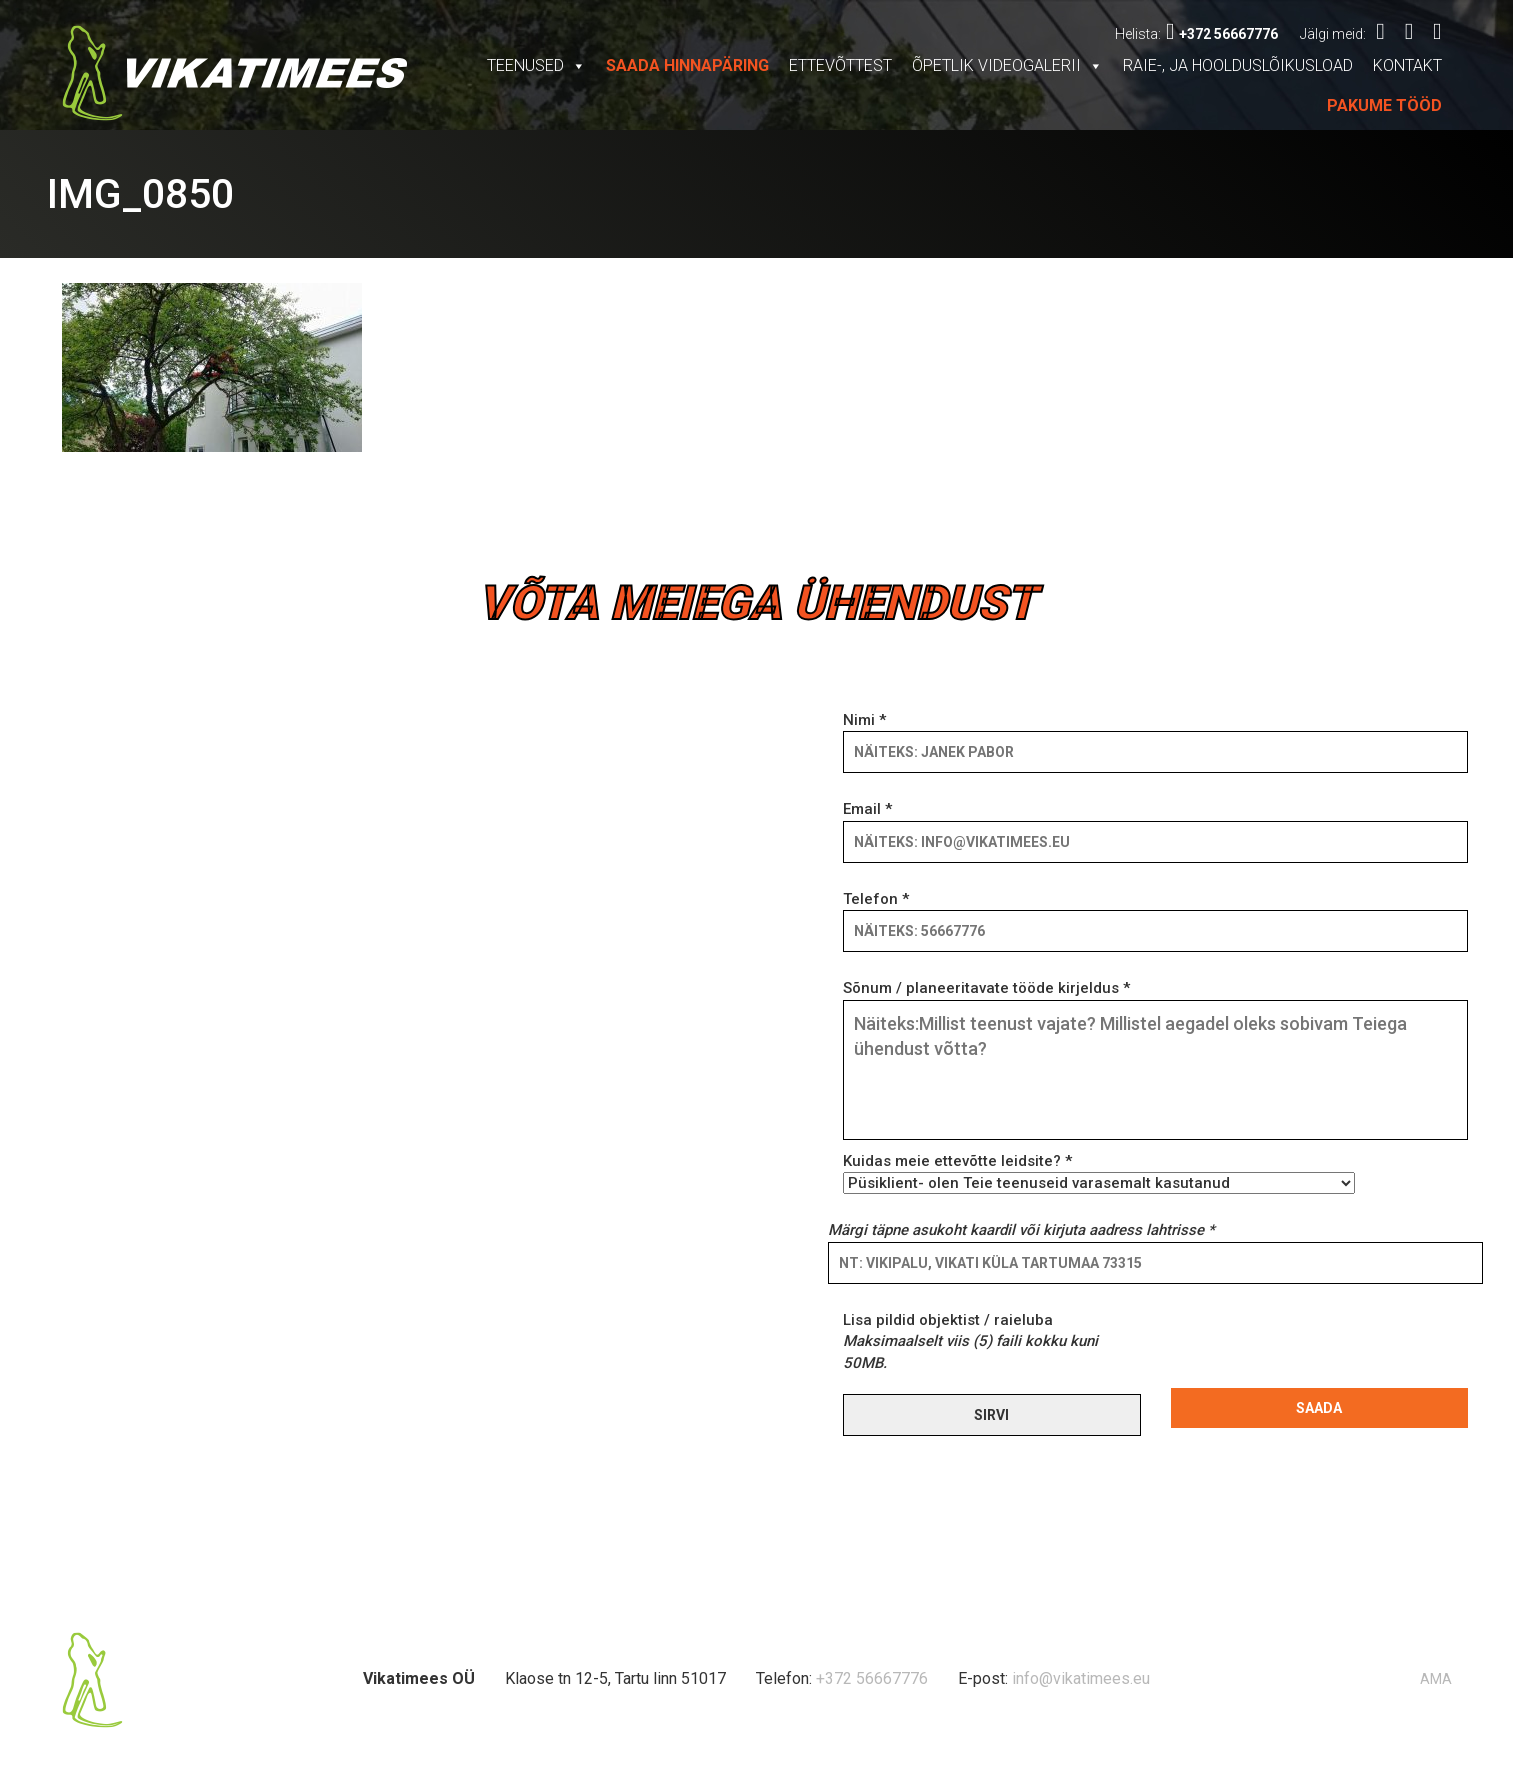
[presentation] (1323, 1349)
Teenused (536, 65)
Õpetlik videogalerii (1007, 65)
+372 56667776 (1222, 34)
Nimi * (1155, 736)
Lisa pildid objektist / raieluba (970, 1341)
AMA (1436, 1679)
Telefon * (1155, 915)
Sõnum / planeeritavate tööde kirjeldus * (1155, 1061)
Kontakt (1407, 65)
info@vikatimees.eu (1081, 1678)
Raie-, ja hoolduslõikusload (1238, 65)
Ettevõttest (840, 65)
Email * (1155, 825)
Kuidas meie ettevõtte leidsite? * (1099, 1172)
